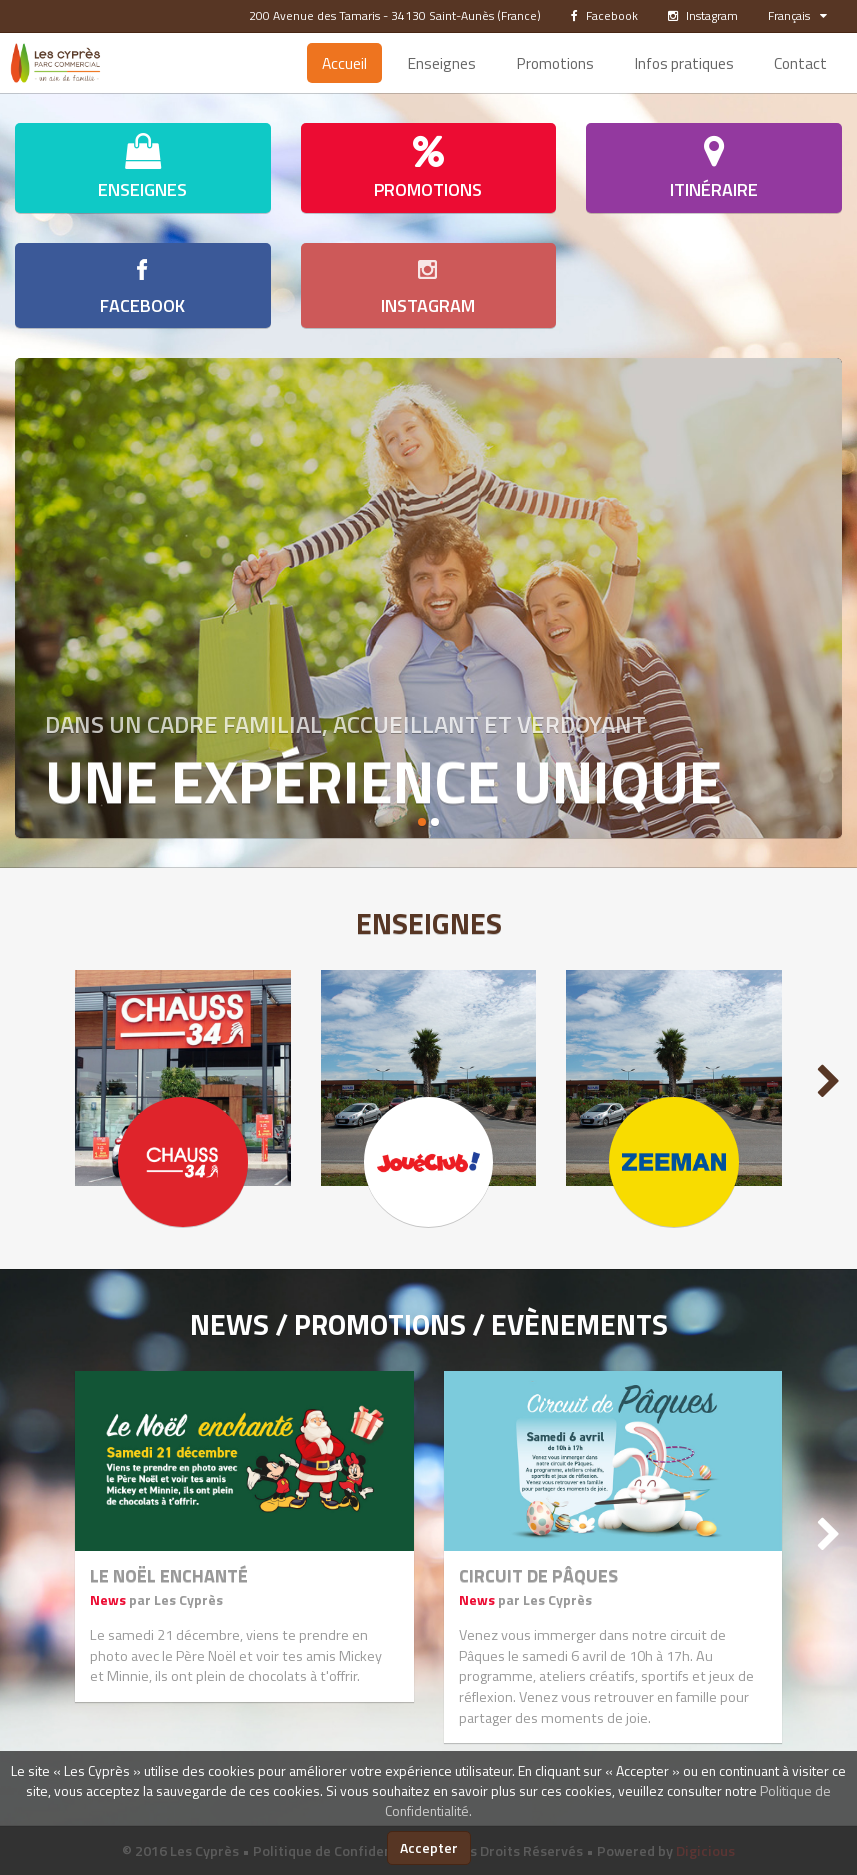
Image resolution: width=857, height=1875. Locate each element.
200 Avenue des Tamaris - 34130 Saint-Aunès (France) (395, 15)
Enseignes (441, 63)
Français (797, 15)
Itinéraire (714, 168)
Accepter (429, 1847)
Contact (800, 63)
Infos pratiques (684, 63)
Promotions (555, 63)
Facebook (604, 15)
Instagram (703, 15)
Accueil (344, 63)
